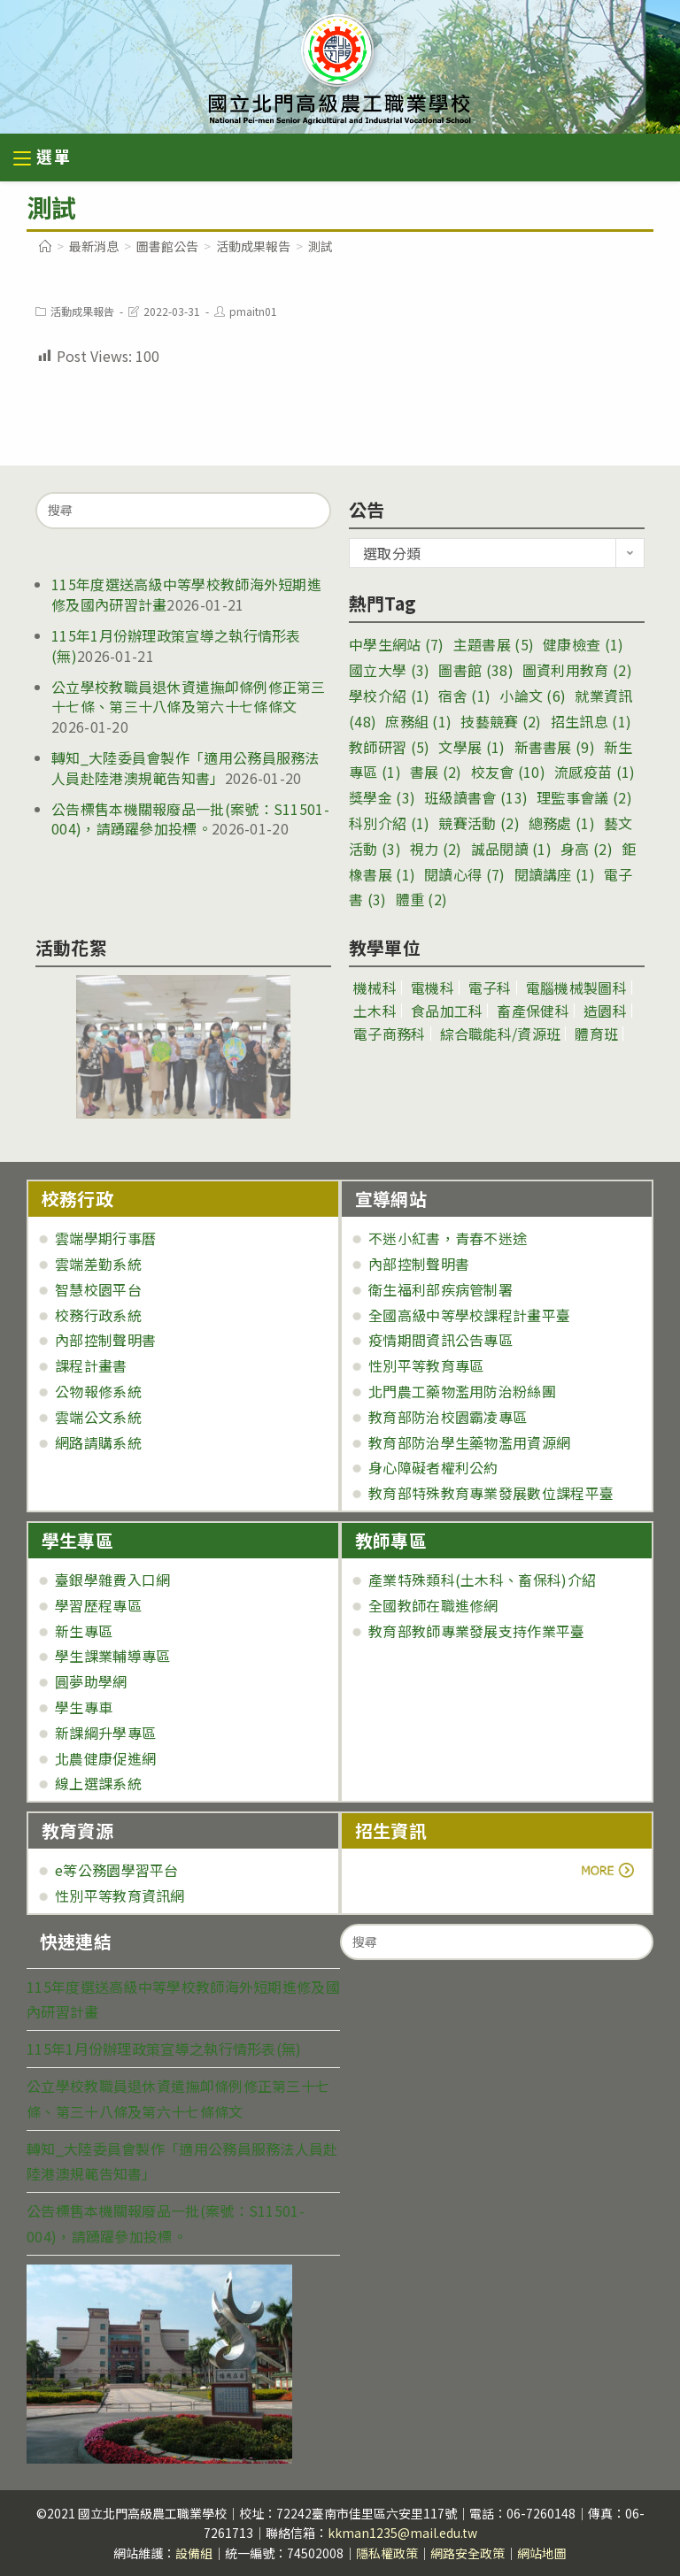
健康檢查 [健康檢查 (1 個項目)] (583, 644)
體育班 (596, 1033)
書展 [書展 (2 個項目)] (436, 771)
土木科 (375, 1010)
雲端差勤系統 (98, 1263)
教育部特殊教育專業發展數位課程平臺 (491, 1492)
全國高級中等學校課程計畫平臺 (469, 1315)
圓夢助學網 (91, 1681)
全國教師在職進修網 (433, 1605)
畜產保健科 (533, 1010)
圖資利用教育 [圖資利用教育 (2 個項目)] (577, 670)
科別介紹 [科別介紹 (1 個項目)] (389, 823)
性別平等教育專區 (425, 1365)
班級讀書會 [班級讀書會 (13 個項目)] (476, 797)
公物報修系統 (98, 1391)
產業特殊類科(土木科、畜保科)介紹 (482, 1579)
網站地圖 (542, 2553)
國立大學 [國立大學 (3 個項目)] (389, 670)
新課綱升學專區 (105, 1732)
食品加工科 (447, 1010)
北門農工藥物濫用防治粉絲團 (462, 1391)
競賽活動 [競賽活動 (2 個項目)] (478, 823)
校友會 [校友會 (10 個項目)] (508, 771)
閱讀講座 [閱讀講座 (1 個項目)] (554, 874)
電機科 (432, 987)
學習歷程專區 (98, 1605)
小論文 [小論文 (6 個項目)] (532, 695)
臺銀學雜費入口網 (112, 1579)
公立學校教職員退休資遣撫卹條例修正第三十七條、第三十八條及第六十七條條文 (188, 696)
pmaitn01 (253, 311)
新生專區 (83, 1631)
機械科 (375, 987)
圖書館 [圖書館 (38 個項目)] (475, 670)
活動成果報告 (82, 311)
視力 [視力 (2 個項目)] (436, 848)
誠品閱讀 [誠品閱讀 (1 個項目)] (511, 848)
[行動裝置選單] (42, 158)
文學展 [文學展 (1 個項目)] (471, 746)
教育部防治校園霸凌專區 (447, 1416)
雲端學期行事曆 (105, 1238)
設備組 (193, 2553)
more (404, 1869)
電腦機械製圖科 (576, 987)
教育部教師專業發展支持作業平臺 (476, 1631)
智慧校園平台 (98, 1289)
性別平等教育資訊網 (120, 1895)
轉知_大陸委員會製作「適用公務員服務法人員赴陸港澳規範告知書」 (185, 767)
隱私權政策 (387, 2553)
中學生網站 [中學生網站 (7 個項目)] (396, 644)
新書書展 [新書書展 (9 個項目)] (554, 746)
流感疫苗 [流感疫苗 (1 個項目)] (594, 771)
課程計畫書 (91, 1365)
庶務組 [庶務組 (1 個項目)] (418, 721)
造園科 (605, 1010)
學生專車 (83, 1707)
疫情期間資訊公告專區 (440, 1339)
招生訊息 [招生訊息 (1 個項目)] (591, 721)
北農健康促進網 (105, 1758)
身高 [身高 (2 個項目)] (586, 848)
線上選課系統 (98, 1783)
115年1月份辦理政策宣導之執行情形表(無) (176, 645)
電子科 (490, 987)
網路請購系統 (98, 1442)
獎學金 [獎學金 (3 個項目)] (382, 797)
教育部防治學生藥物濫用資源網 (469, 1442)
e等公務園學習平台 (117, 1869)
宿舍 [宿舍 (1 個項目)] (464, 695)
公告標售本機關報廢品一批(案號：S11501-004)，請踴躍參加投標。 (190, 818)
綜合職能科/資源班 (500, 1033)
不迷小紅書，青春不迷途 (447, 1238)
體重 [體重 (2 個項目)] (422, 899)
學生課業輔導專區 (112, 1655)
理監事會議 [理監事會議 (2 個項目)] (584, 797)
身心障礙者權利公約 (433, 1467)
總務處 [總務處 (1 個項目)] (562, 823)
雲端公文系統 (98, 1416)
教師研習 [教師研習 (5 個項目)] (389, 746)
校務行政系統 (98, 1315)
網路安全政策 (467, 2553)
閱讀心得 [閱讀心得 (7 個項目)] (464, 874)
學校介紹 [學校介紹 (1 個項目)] (389, 695)
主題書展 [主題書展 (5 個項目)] (493, 644)
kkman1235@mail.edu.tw (402, 2532)
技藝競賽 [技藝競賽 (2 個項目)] (500, 721)
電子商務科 (389, 1033)
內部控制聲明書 (105, 1339)
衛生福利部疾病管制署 (440, 1289)
